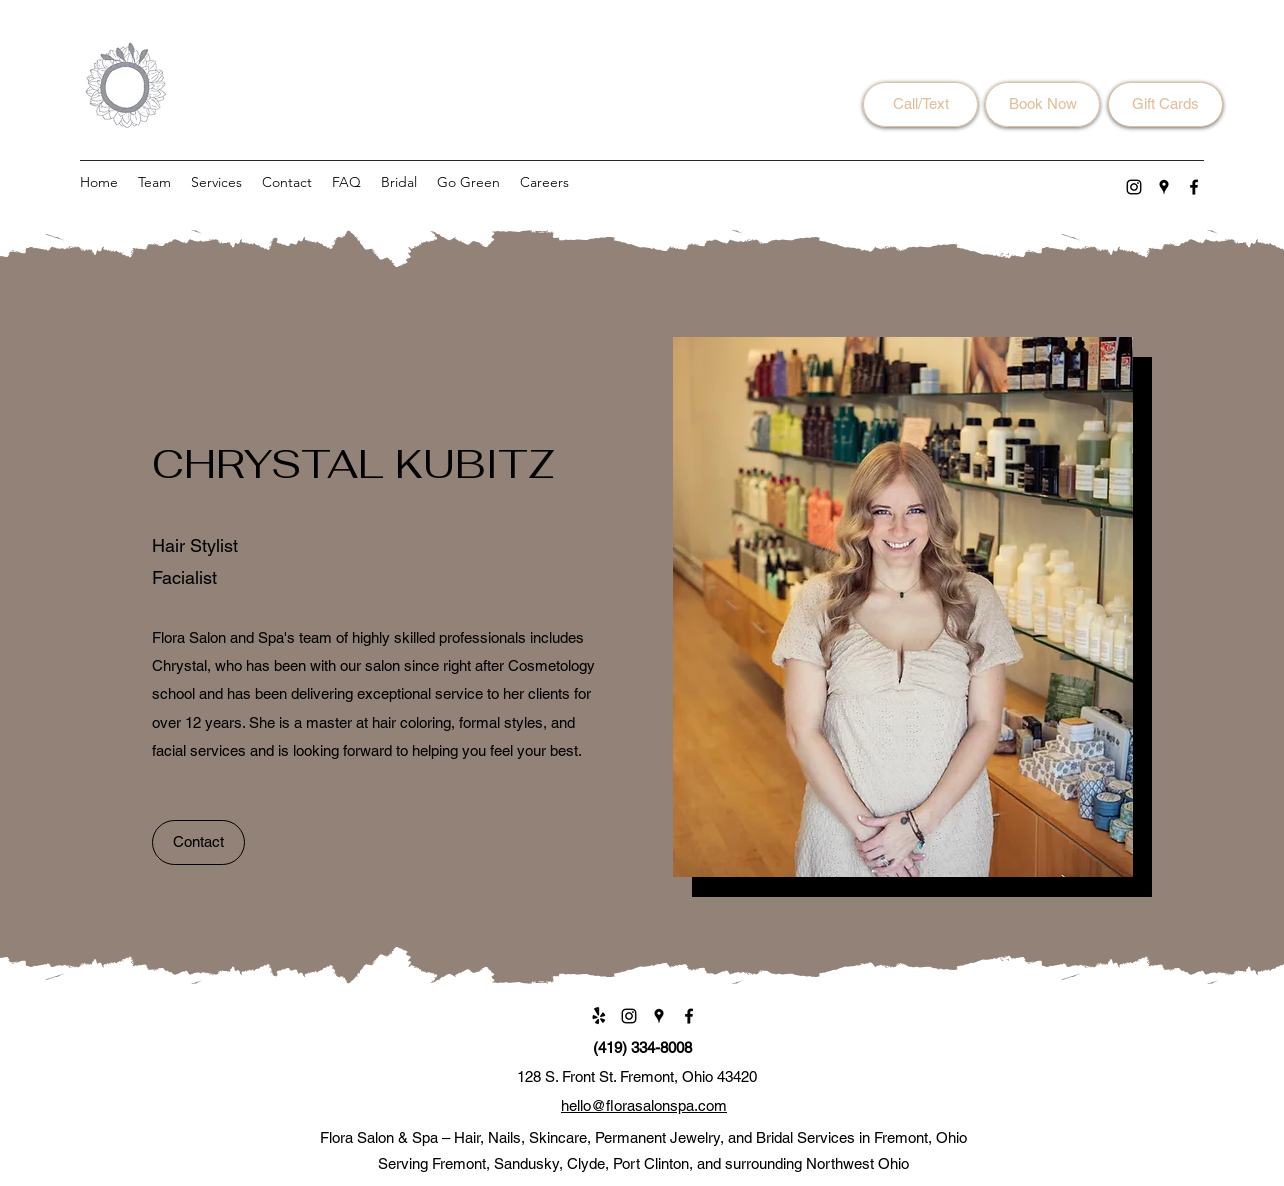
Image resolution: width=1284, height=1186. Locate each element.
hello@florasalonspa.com (644, 1105)
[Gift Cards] (1165, 104)
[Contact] (198, 842)
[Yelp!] (599, 1016)
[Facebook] (1194, 187)
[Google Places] (1164, 187)
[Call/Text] (920, 104)
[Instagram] (1134, 187)
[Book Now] (1042, 104)
